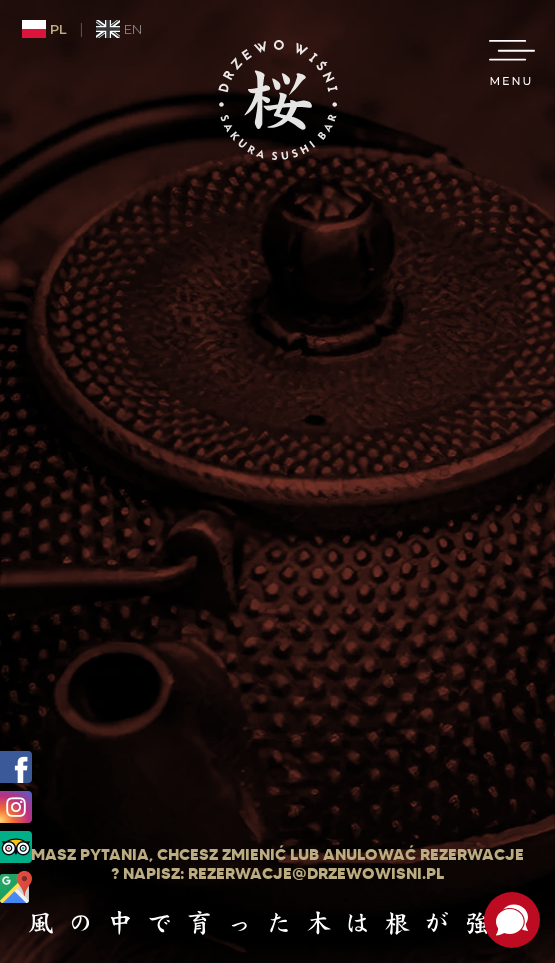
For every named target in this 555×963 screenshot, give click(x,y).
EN (119, 29)
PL (44, 29)
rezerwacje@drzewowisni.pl (316, 873)
